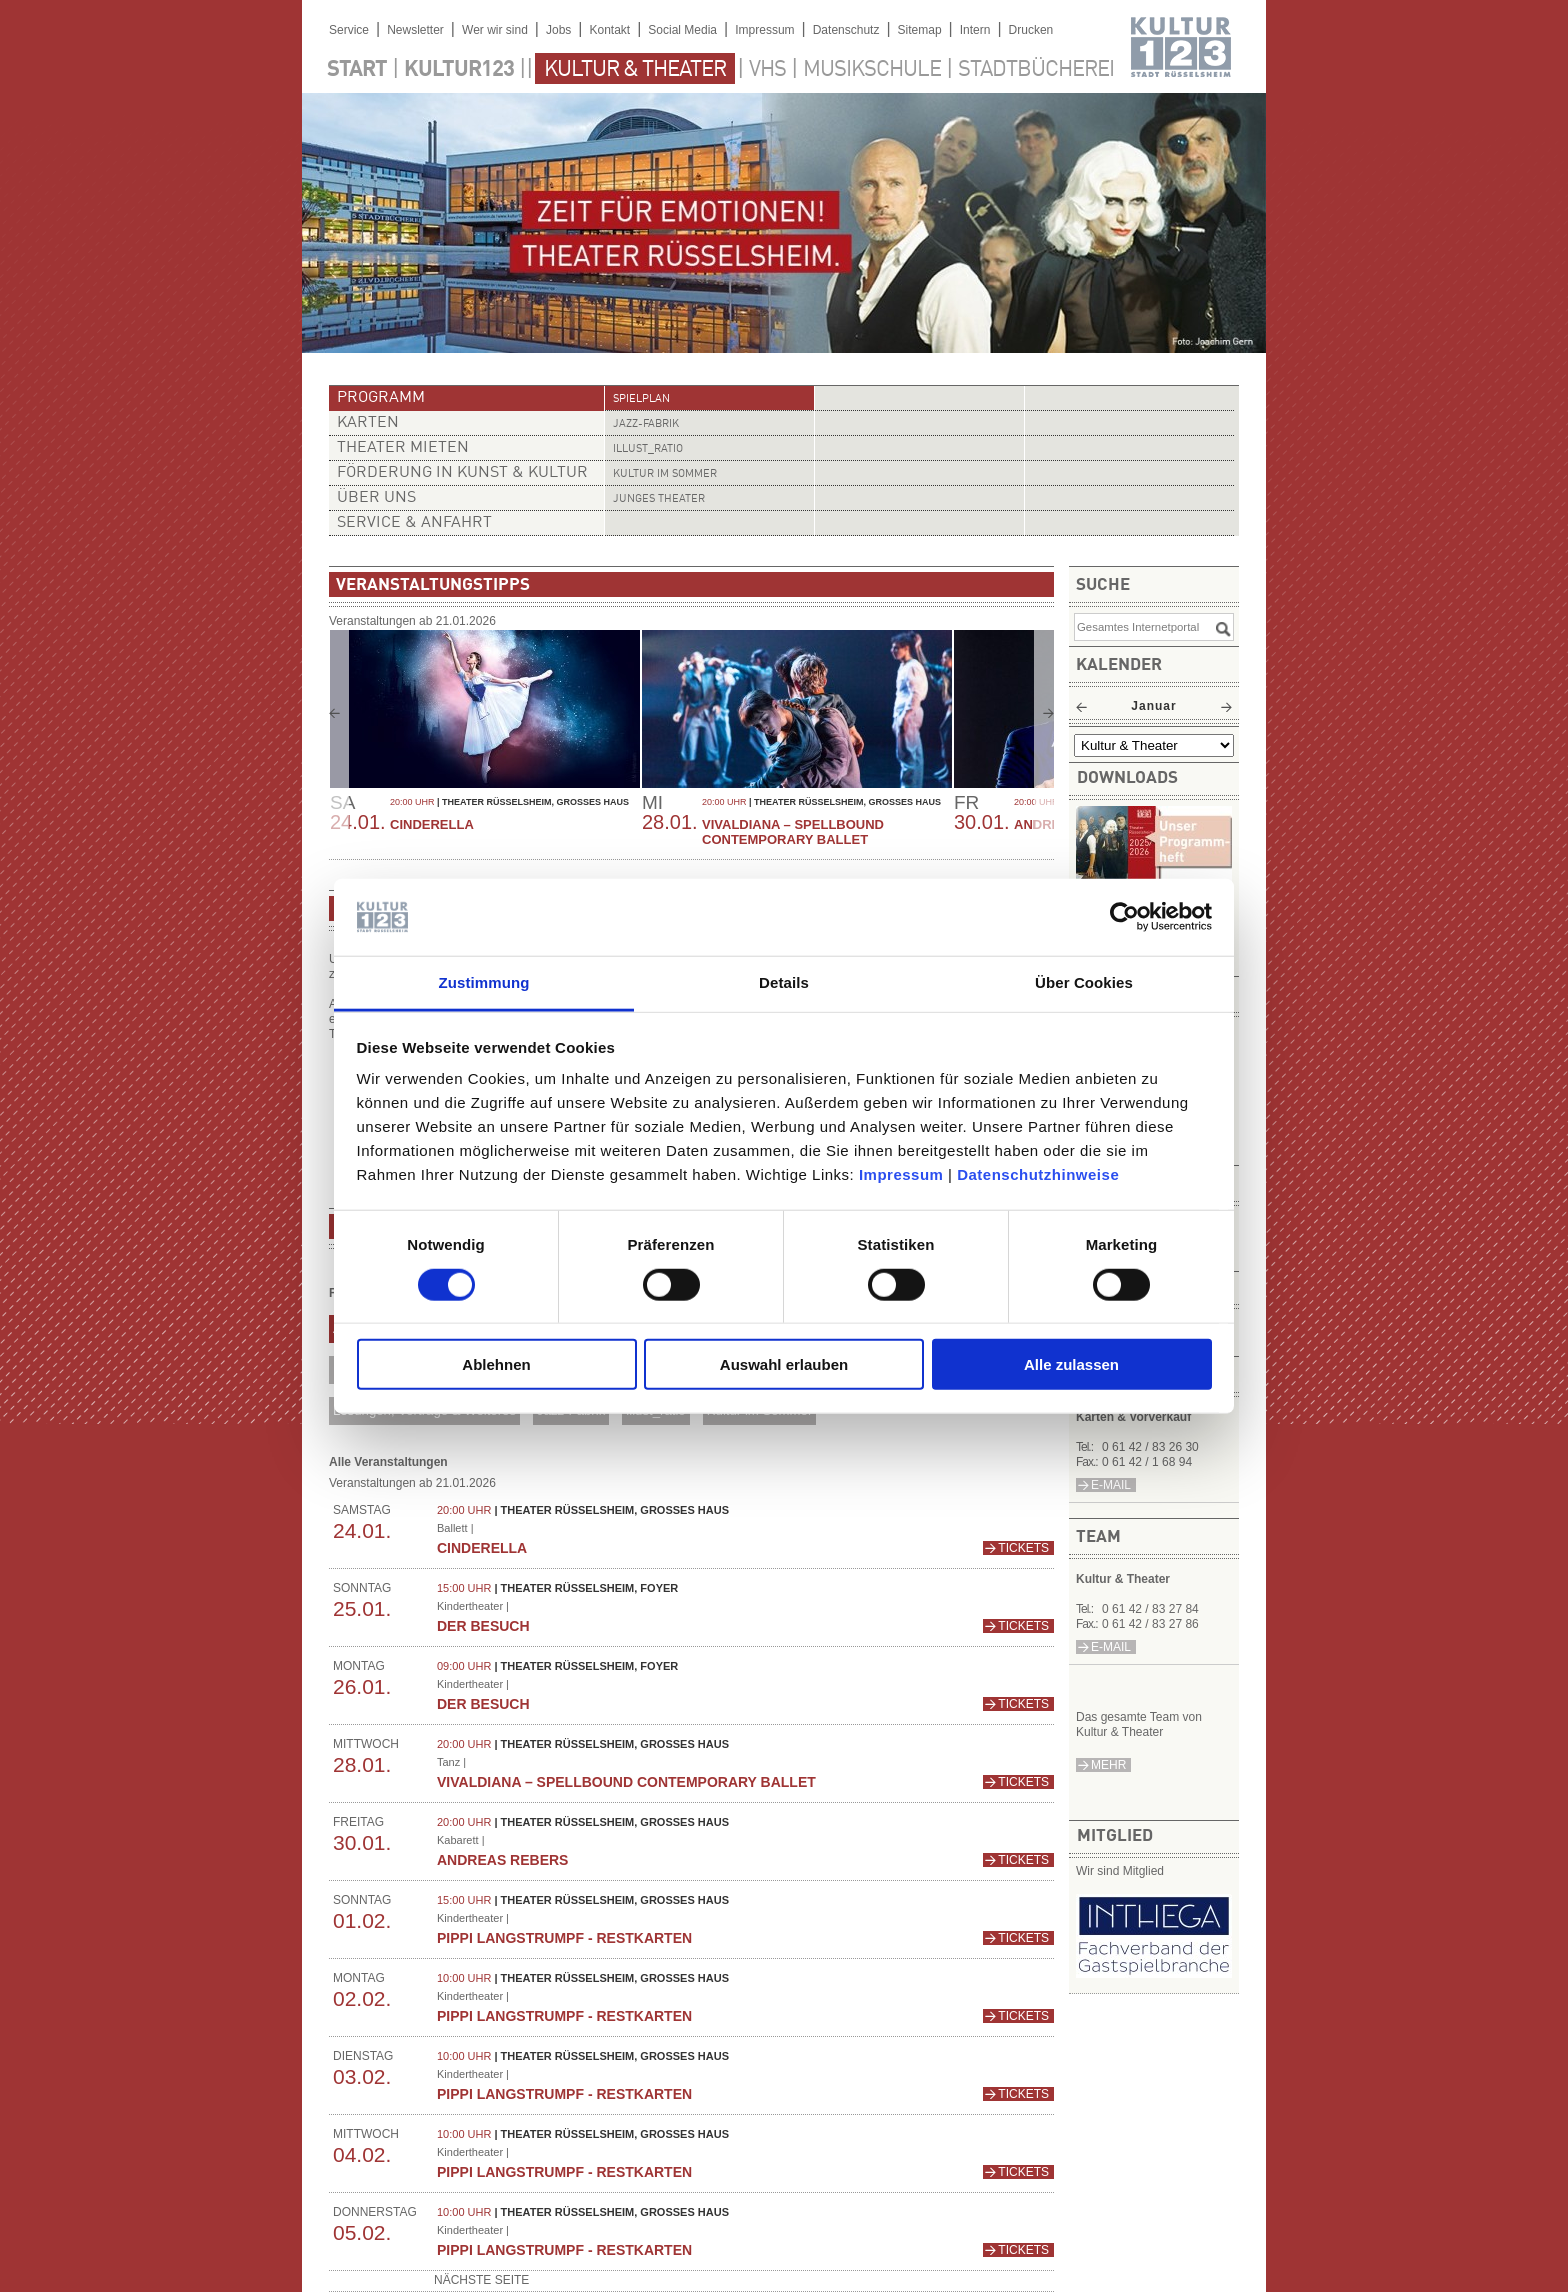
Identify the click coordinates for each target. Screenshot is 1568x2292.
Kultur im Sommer (665, 474)
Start (357, 70)
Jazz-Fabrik (646, 424)
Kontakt (609, 30)
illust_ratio (648, 449)
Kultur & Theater (635, 70)
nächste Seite (481, 2280)
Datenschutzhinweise (1038, 1174)
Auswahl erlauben (784, 1364)
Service (349, 30)
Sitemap (920, 30)
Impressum (901, 1174)
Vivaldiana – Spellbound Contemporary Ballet (793, 832)
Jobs (558, 30)
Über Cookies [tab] (1084, 982)
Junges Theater (659, 499)
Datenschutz (846, 30)
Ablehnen (496, 1364)
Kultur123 (459, 70)
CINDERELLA (432, 824)
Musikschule (872, 70)
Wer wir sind (495, 30)
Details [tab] (784, 982)
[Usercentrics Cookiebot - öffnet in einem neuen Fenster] (1124, 917)
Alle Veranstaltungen (388, 1462)
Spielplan (641, 399)
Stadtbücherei (1036, 70)
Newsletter (415, 30)
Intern (975, 30)
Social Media (682, 30)
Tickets (1023, 1548)
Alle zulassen (1071, 1364)
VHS (767, 70)
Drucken (1031, 30)
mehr (1108, 1765)
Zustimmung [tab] (484, 982)
